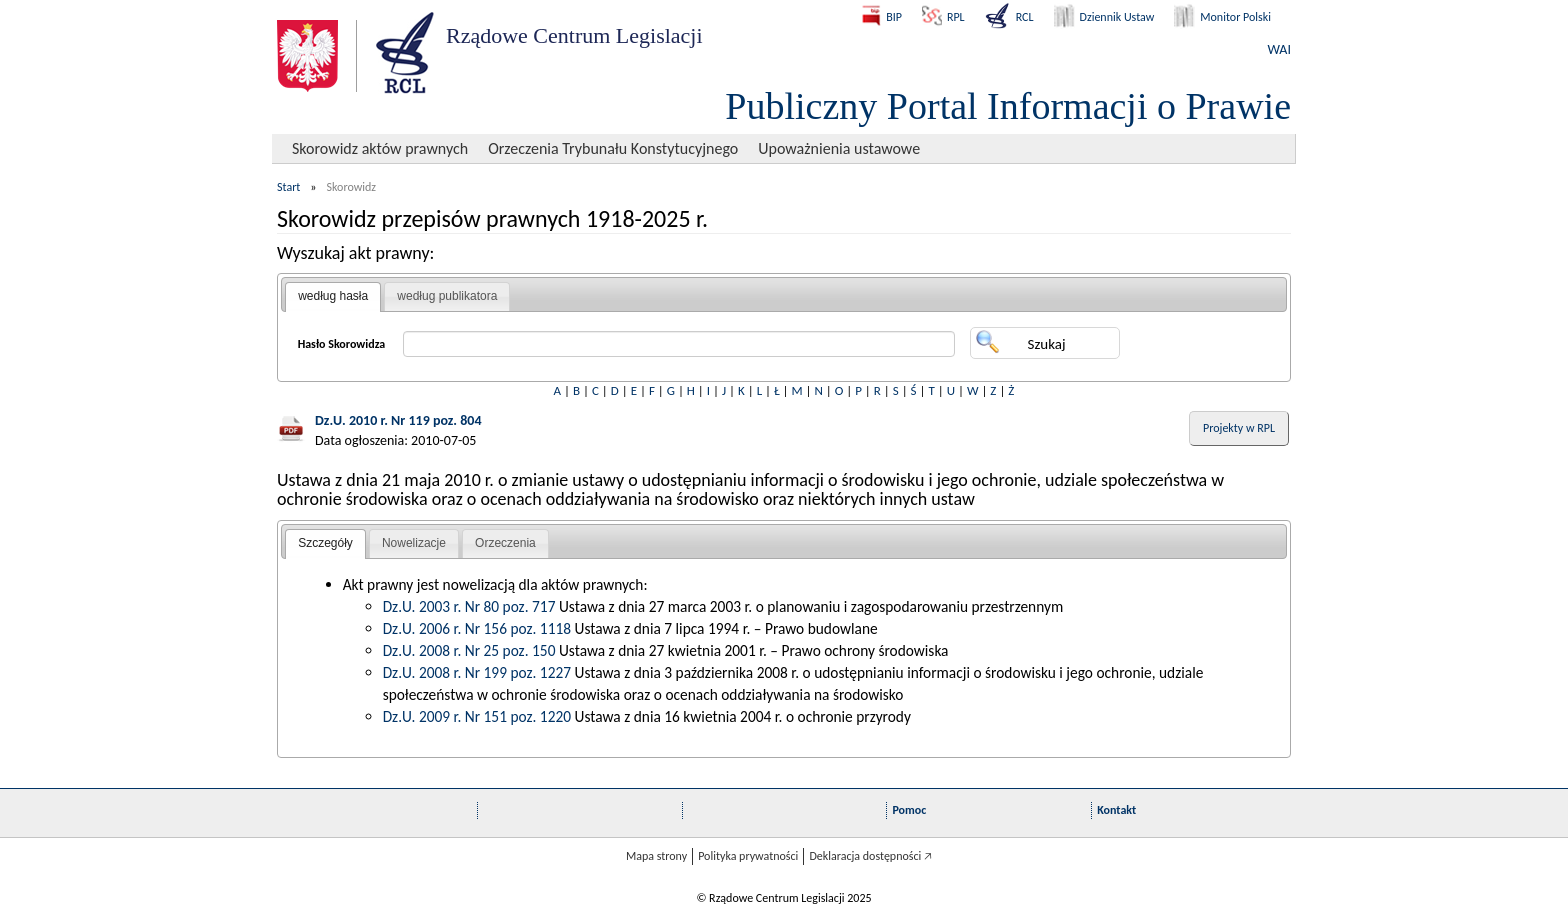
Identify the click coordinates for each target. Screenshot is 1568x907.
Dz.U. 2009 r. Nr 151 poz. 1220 (477, 716)
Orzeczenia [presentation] (505, 543)
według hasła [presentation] (333, 296)
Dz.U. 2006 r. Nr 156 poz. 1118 (477, 628)
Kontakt (1116, 810)
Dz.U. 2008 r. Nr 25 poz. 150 (469, 650)
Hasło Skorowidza (342, 344)
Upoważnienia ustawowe (839, 148)
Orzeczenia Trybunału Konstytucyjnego (613, 148)
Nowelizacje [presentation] (414, 543)
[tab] (333, 297)
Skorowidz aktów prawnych (380, 148)
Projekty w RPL (1239, 428)
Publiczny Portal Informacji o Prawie (1008, 106)
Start (288, 187)
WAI (1279, 49)
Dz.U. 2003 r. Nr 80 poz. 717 (469, 606)
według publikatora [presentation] (447, 296)
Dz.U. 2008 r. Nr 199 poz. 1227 (477, 672)
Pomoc (909, 810)
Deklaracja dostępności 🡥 (870, 856)
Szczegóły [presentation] (325, 543)
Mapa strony (656, 856)
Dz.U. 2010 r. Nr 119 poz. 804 (398, 420)
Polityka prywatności (748, 856)
